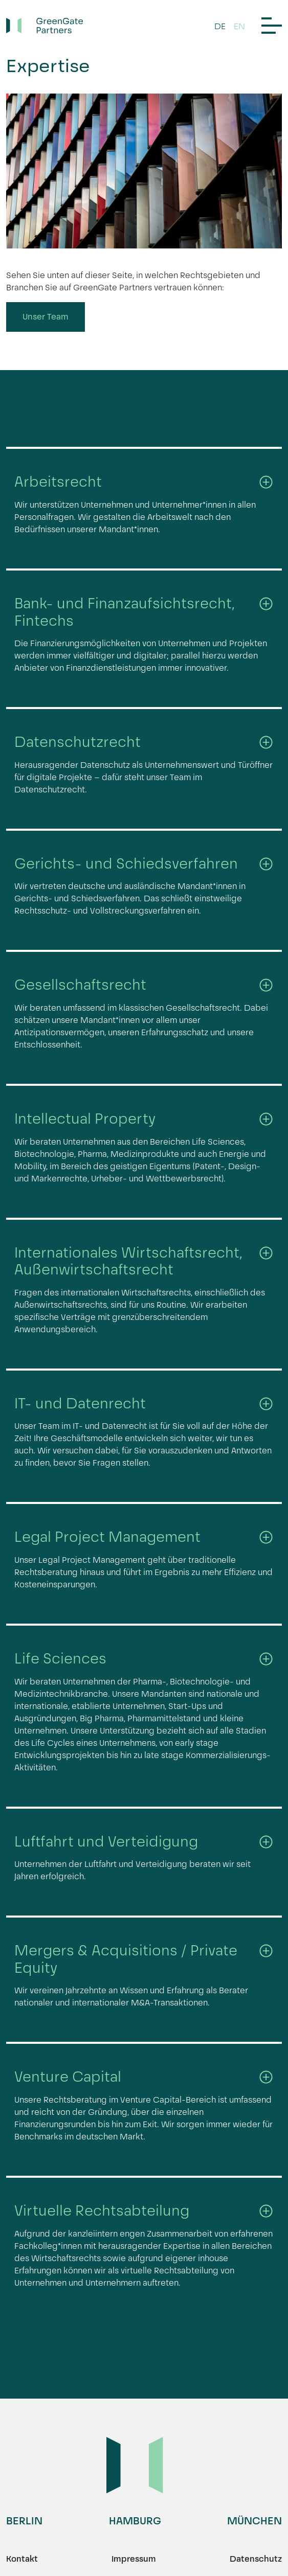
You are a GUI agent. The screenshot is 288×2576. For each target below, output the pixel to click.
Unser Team (46, 316)
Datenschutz (256, 2559)
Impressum (134, 2559)
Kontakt (22, 2559)
